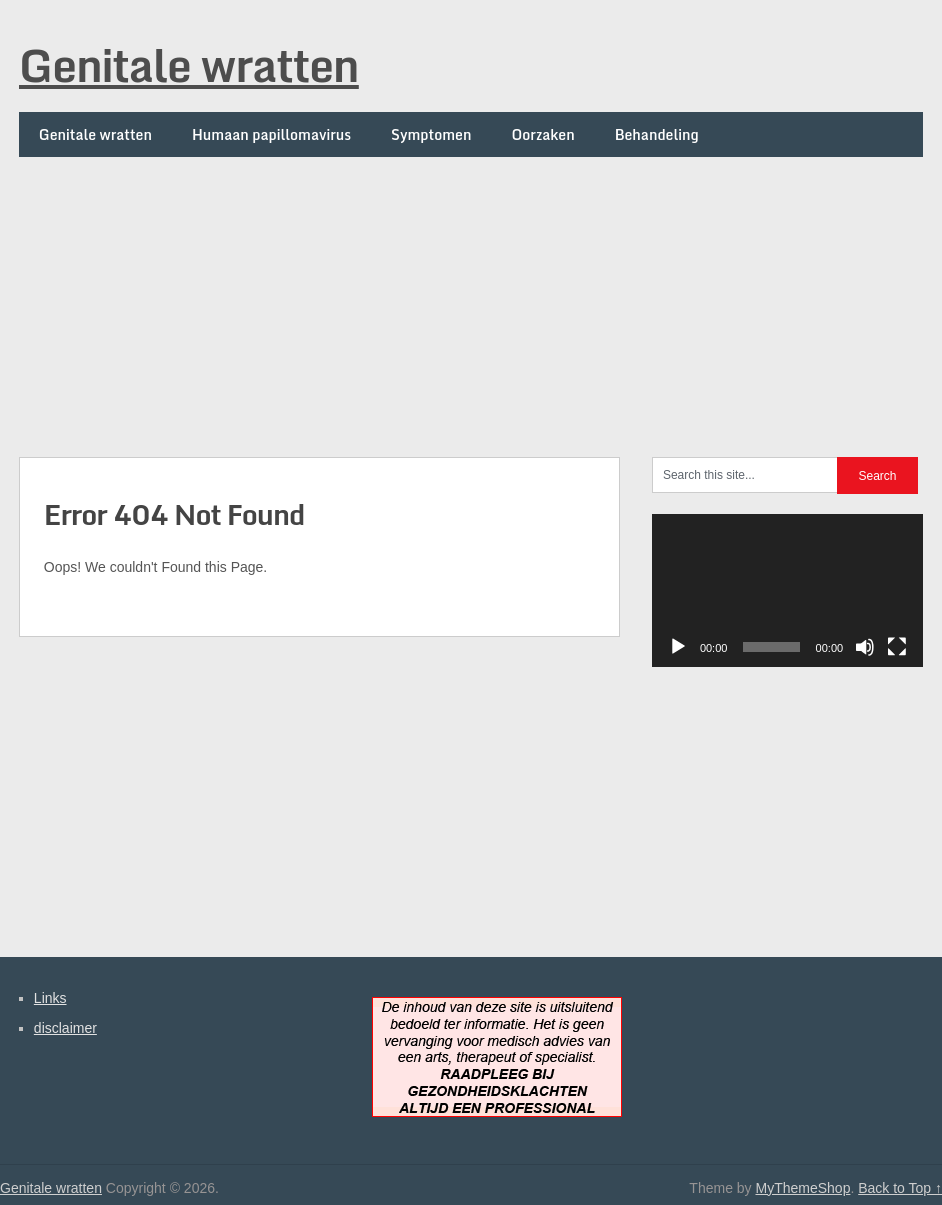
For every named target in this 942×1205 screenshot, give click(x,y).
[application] (787, 590)
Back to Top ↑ (900, 1188)
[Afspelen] (678, 647)
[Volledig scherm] (897, 647)
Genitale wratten (189, 65)
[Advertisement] (471, 297)
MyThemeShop (802, 1188)
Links (50, 998)
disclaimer (65, 1028)
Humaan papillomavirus (271, 134)
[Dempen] (865, 647)
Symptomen (431, 134)
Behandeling (657, 134)
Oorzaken (542, 134)
